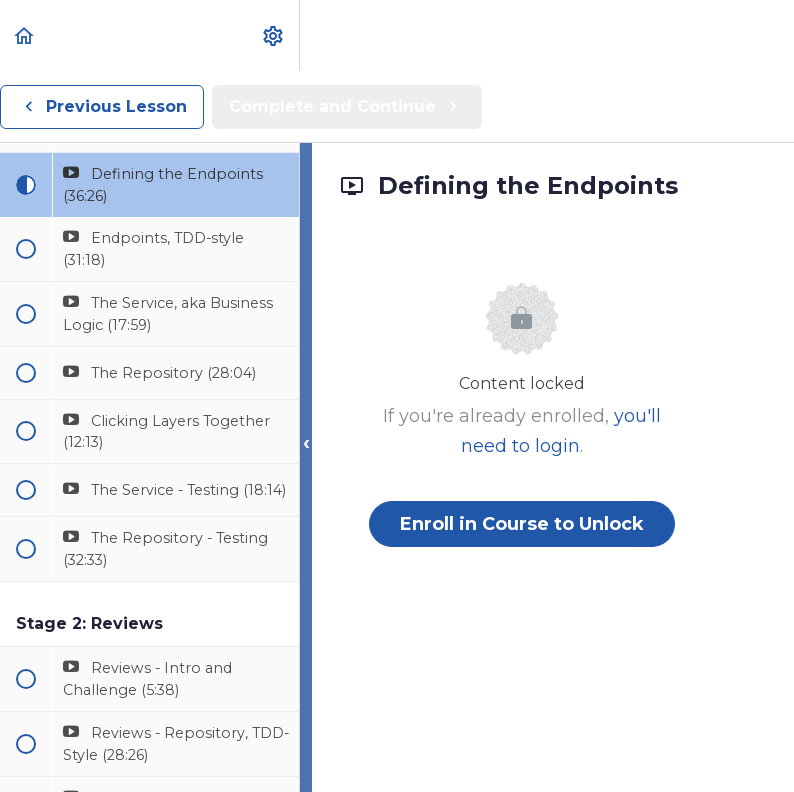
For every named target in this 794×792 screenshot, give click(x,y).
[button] (25, 35)
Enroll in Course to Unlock (522, 524)
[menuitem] (274, 35)
